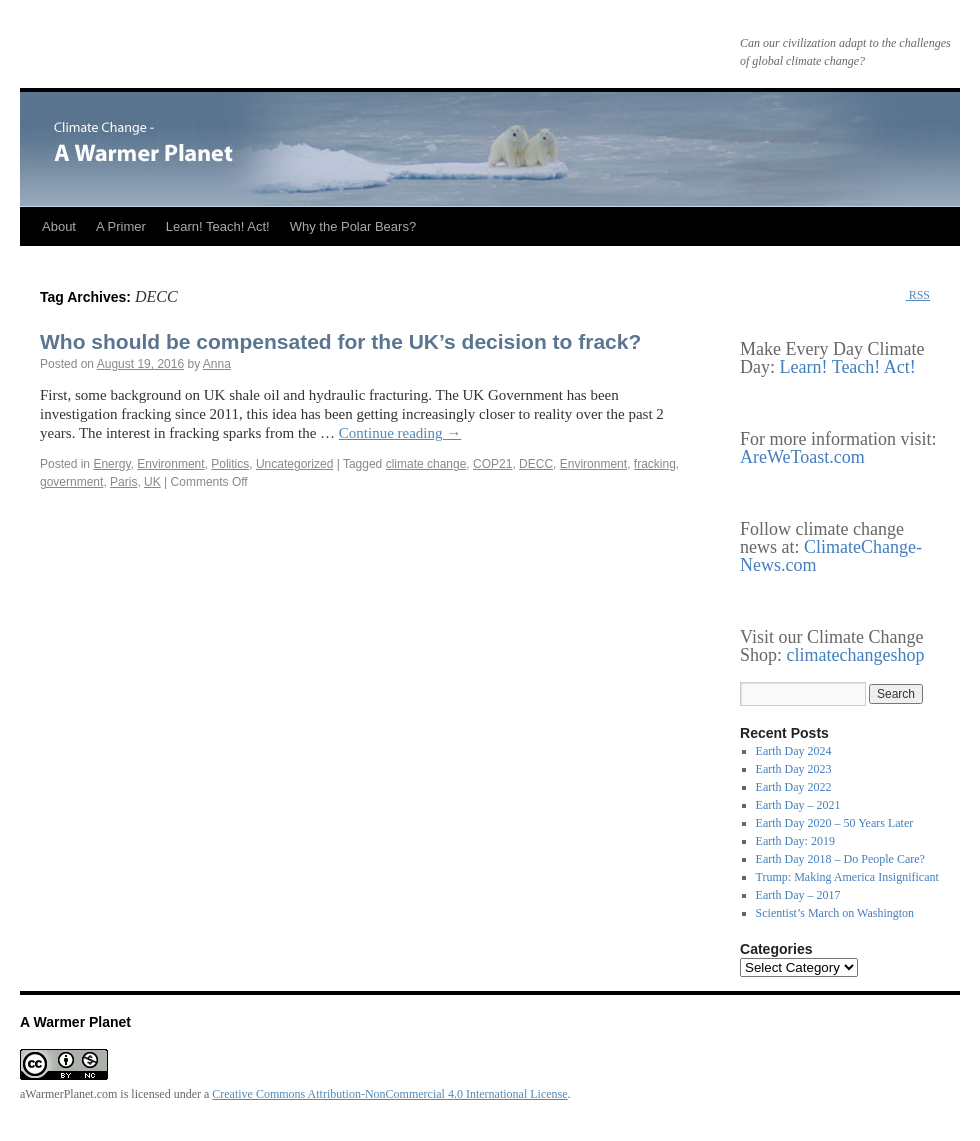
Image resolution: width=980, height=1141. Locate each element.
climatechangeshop (856, 655)
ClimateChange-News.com (831, 556)
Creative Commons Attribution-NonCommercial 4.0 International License (389, 1094)
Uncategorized (294, 464)
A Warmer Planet (75, 1022)
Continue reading (400, 433)
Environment (170, 464)
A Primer (121, 226)
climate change (426, 464)
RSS (918, 295)
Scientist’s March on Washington (835, 913)
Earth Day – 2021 (798, 805)
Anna (217, 364)
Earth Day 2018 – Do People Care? (840, 859)
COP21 (492, 464)
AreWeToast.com (802, 457)
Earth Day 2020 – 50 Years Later (835, 823)
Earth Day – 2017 (798, 895)
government (71, 482)
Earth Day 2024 (794, 751)
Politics (230, 464)
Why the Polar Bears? (353, 226)
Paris (123, 482)
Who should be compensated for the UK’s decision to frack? (340, 341)
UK (152, 482)
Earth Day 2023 (794, 769)
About (59, 226)
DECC (536, 464)
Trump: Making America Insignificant (847, 877)
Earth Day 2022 (794, 787)
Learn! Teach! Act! (218, 226)
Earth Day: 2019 (795, 841)
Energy (111, 464)
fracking (655, 464)
